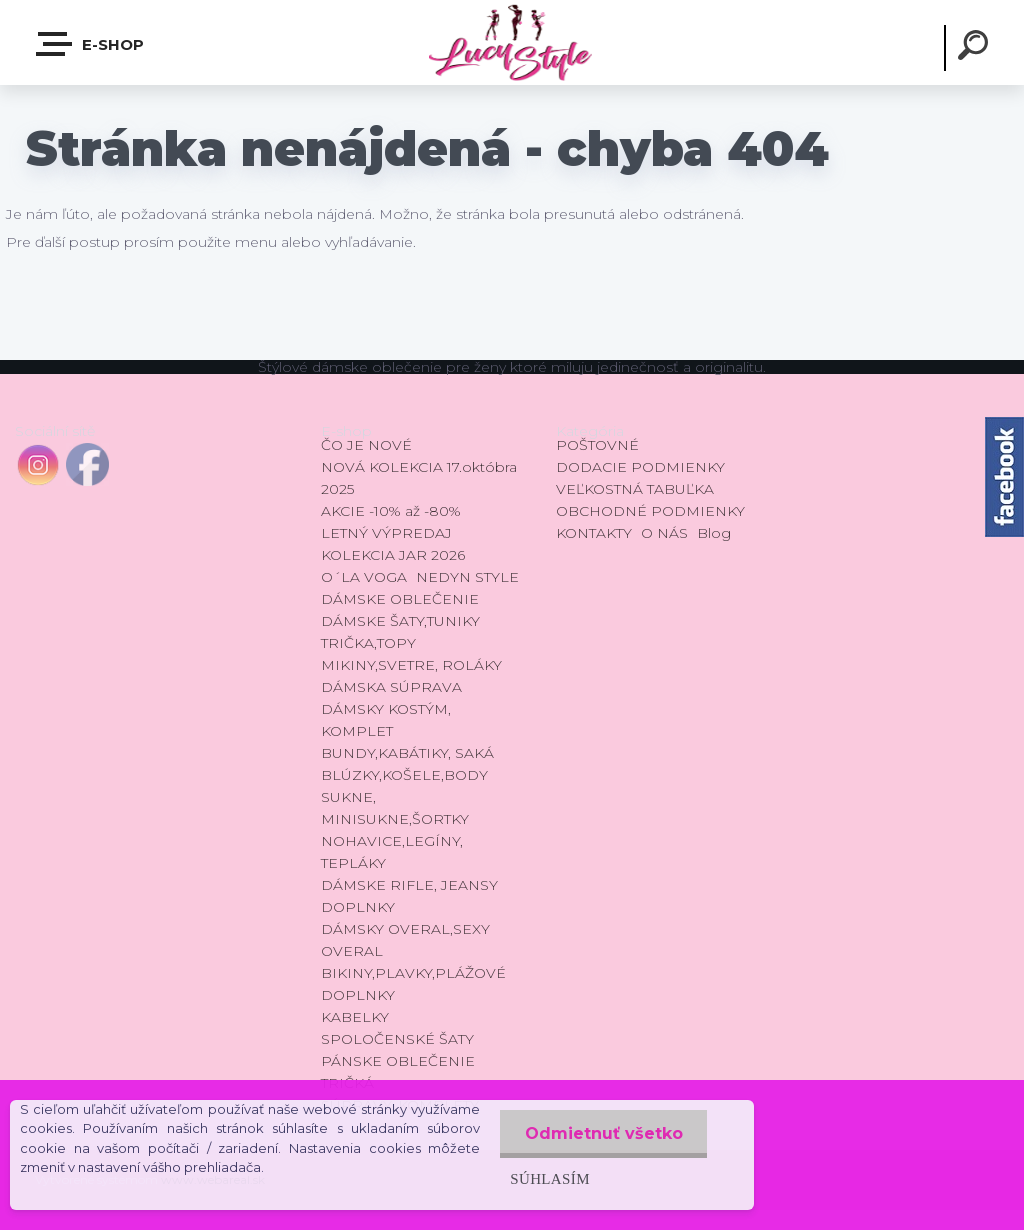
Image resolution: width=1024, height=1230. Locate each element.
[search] (976, 48)
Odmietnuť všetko (603, 1133)
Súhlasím (549, 1178)
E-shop (91, 44)
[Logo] (511, 42)
